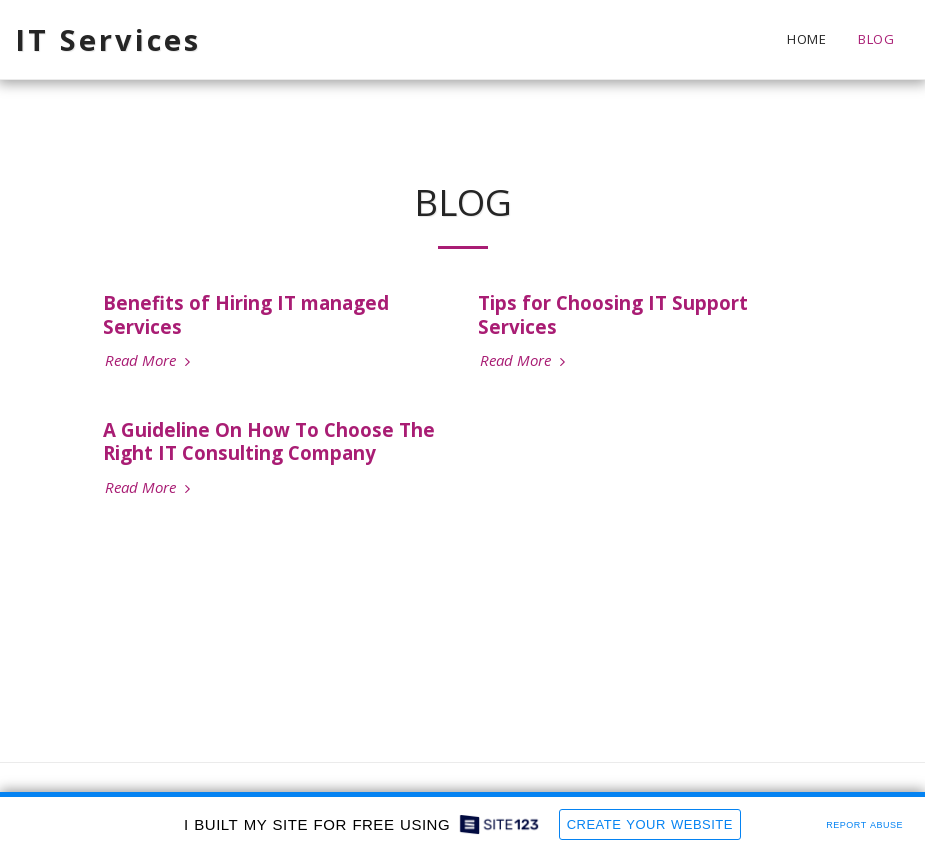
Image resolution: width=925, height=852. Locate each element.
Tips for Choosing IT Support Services (613, 314)
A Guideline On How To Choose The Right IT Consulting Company (269, 441)
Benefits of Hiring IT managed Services (246, 314)
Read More (150, 360)
